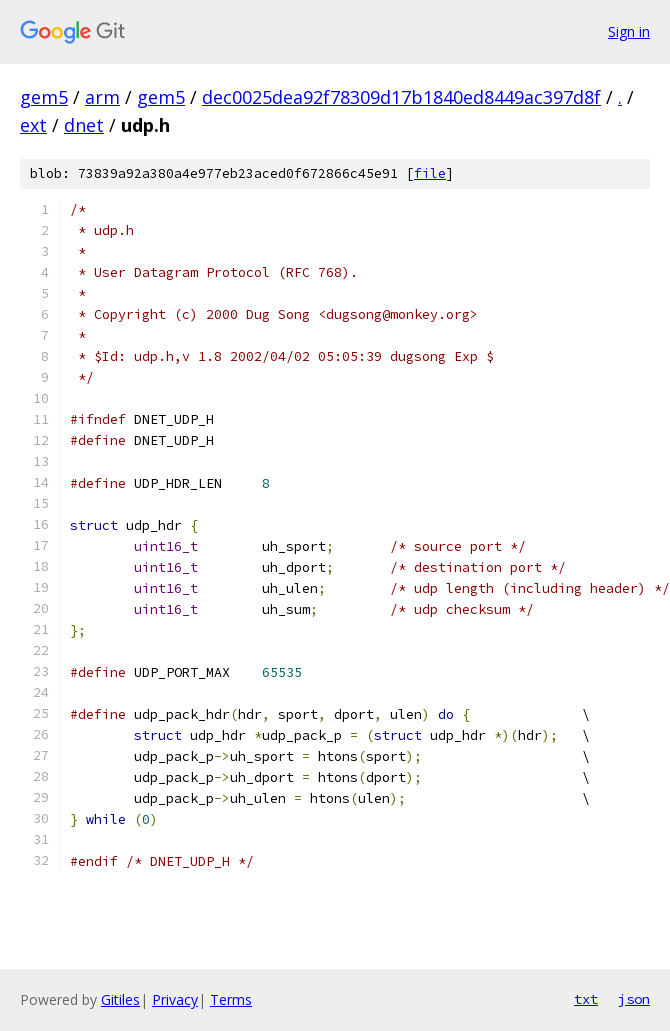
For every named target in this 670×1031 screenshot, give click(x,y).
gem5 (44, 97)
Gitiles (120, 999)
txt (586, 999)
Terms (231, 999)
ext (33, 125)
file (430, 173)
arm (102, 97)
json (634, 999)
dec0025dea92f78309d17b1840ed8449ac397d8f (401, 97)
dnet (84, 125)
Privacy (175, 999)
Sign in (629, 31)
